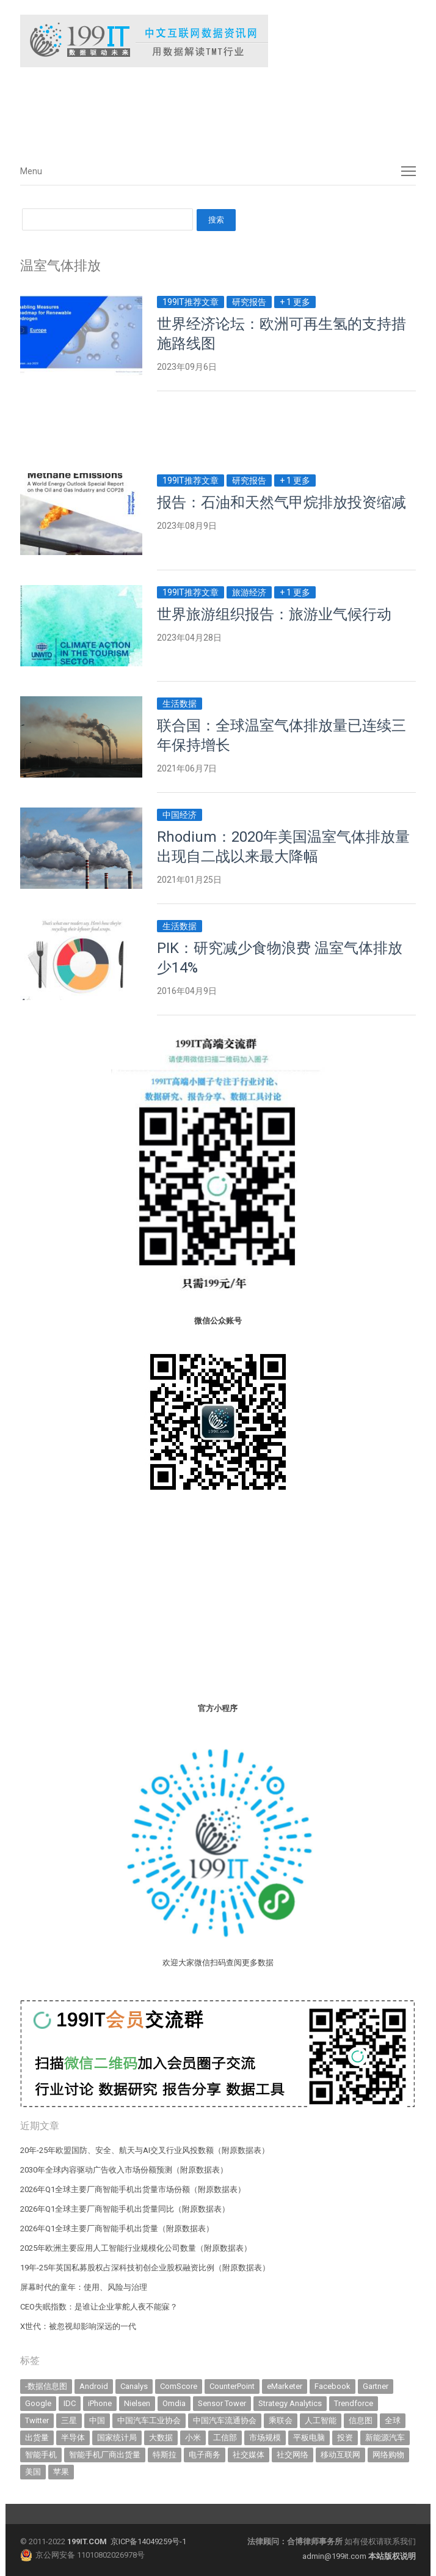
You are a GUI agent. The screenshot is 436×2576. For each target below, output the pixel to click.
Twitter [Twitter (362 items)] (37, 2420)
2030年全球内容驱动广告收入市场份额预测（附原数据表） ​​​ (125, 2169)
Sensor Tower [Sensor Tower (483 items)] (222, 2403)
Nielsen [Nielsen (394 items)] (137, 2403)
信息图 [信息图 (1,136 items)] (360, 2420)
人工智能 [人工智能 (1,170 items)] (320, 2420)
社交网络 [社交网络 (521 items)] (292, 2454)
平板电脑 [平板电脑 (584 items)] (309, 2437)
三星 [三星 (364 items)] (69, 2420)
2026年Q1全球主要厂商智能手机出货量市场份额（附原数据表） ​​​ (133, 2189)
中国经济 (179, 815)
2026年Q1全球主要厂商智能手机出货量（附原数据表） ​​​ (118, 2228)
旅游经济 (249, 592)
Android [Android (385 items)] (93, 2386)
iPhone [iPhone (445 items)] (100, 2403)
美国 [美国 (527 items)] (33, 2471)
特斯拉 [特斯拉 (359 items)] (164, 2454)
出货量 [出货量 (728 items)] (37, 2437)
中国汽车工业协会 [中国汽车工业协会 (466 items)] (149, 2420)
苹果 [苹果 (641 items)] (61, 2471)
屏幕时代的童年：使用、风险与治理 (83, 2287)
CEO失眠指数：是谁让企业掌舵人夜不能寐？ (99, 2306)
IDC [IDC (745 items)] (70, 2403)
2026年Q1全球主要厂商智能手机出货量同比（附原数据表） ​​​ (125, 2209)
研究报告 (249, 302)
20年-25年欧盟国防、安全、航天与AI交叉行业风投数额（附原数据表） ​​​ (145, 2150)
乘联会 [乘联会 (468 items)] (280, 2420)
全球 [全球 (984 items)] (393, 2420)
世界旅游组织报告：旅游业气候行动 (274, 614)
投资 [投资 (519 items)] (345, 2437)
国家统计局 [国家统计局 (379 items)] (117, 2437)
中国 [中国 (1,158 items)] (97, 2420)
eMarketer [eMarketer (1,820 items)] (284, 2386)
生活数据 (179, 703)
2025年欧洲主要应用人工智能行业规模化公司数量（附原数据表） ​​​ (136, 2248)
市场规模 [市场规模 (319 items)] (265, 2437)
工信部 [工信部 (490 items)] (225, 2437)
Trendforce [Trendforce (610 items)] (353, 2403)
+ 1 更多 (295, 302)
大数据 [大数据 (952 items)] (161, 2437)
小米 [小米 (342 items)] (193, 2437)
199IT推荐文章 (190, 302)
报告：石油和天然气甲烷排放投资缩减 (281, 502)
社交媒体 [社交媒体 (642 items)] (248, 2454)
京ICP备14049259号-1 (148, 2541)
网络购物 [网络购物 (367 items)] (388, 2454)
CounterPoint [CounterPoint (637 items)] (232, 2386)
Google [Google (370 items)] (38, 2403)
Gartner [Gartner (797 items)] (375, 2386)
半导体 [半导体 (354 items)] (73, 2437)
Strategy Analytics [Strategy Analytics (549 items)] (290, 2403)
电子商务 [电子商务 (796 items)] (204, 2454)
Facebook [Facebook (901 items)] (332, 2386)
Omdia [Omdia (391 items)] (174, 2403)
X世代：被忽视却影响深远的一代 (78, 2326)
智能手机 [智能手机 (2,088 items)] (41, 2454)
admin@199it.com (335, 2556)
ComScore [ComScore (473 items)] (178, 2386)
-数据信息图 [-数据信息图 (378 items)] (46, 2386)
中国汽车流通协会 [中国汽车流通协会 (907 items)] (224, 2420)
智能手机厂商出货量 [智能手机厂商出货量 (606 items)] (104, 2454)
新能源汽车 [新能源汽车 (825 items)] (385, 2437)
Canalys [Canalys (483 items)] (134, 2386)
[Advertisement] (203, 109)
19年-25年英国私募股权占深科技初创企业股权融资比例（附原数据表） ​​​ (146, 2267)
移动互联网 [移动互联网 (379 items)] (340, 2454)
